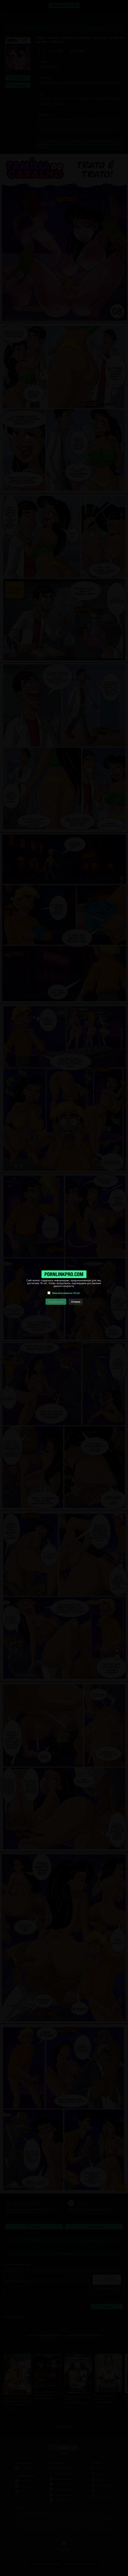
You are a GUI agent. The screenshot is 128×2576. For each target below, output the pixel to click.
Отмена (75, 1301)
